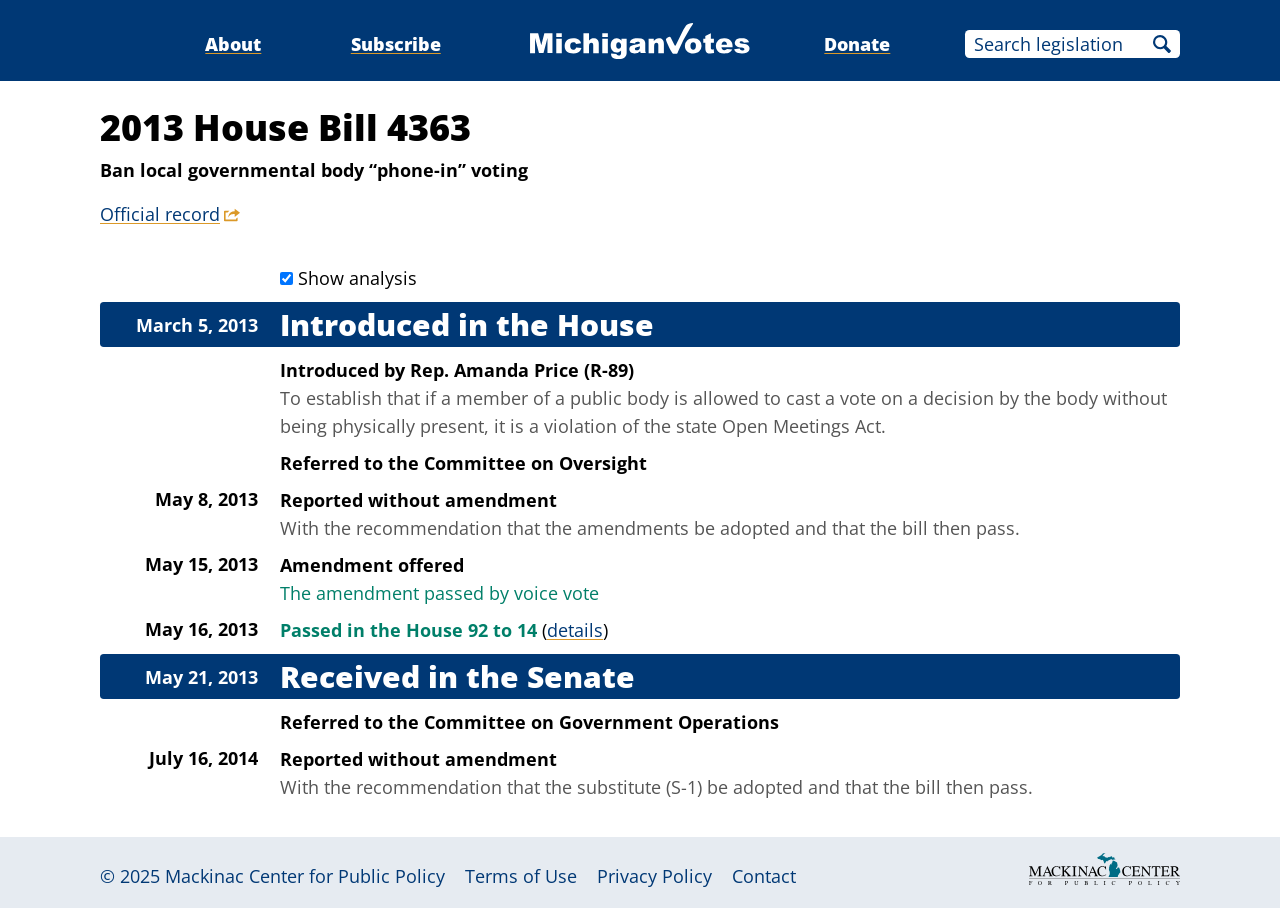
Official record (160, 214)
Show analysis (357, 278)
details (575, 630)
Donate (857, 44)
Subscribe (396, 44)
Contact (764, 876)
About (233, 44)
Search (1162, 44)
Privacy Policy (654, 876)
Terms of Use (521, 876)
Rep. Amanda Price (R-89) (522, 370)
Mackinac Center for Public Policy (305, 876)
